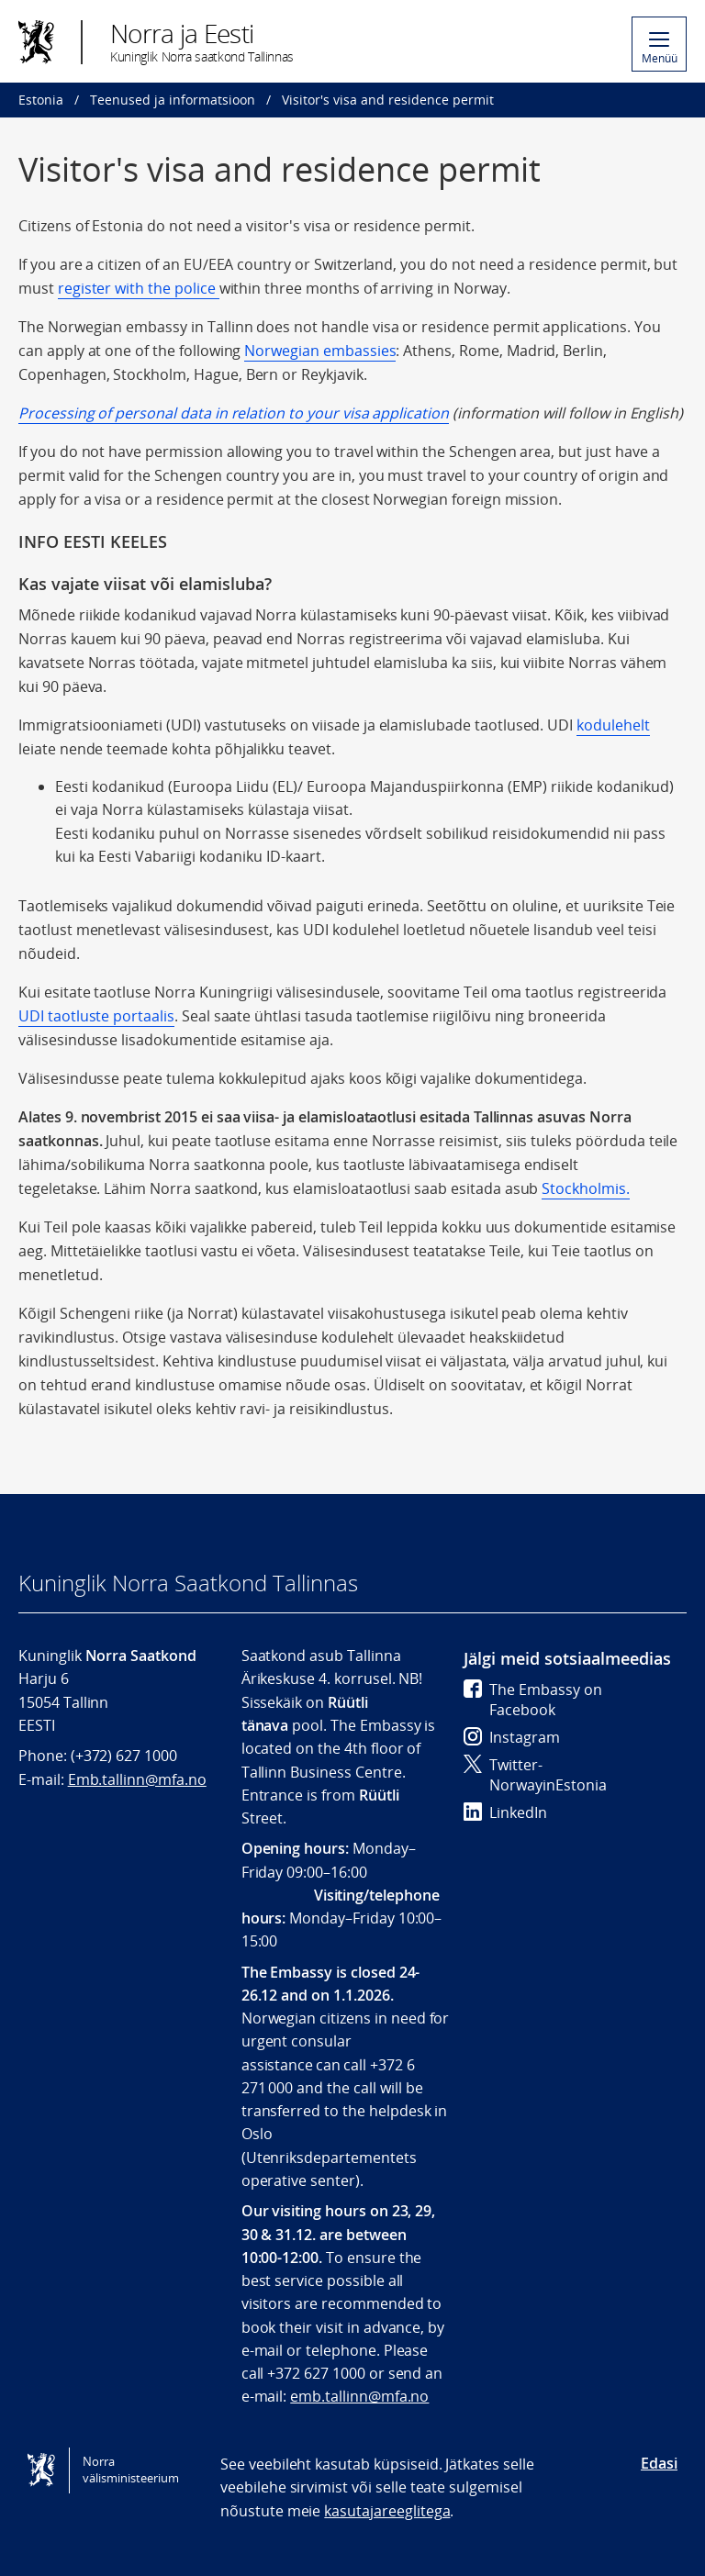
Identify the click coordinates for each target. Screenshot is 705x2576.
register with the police (138, 288)
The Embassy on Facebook (533, 1699)
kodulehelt (613, 725)
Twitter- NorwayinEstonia (535, 1775)
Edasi (659, 2463)
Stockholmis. (585, 1188)
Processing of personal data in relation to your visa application (233, 413)
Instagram (512, 1737)
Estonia (40, 99)
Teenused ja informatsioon (172, 99)
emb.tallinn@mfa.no (359, 2396)
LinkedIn (505, 1812)
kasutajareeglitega (387, 2511)
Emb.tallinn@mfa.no (137, 1779)
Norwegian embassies (320, 350)
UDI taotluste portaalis (96, 1016)
